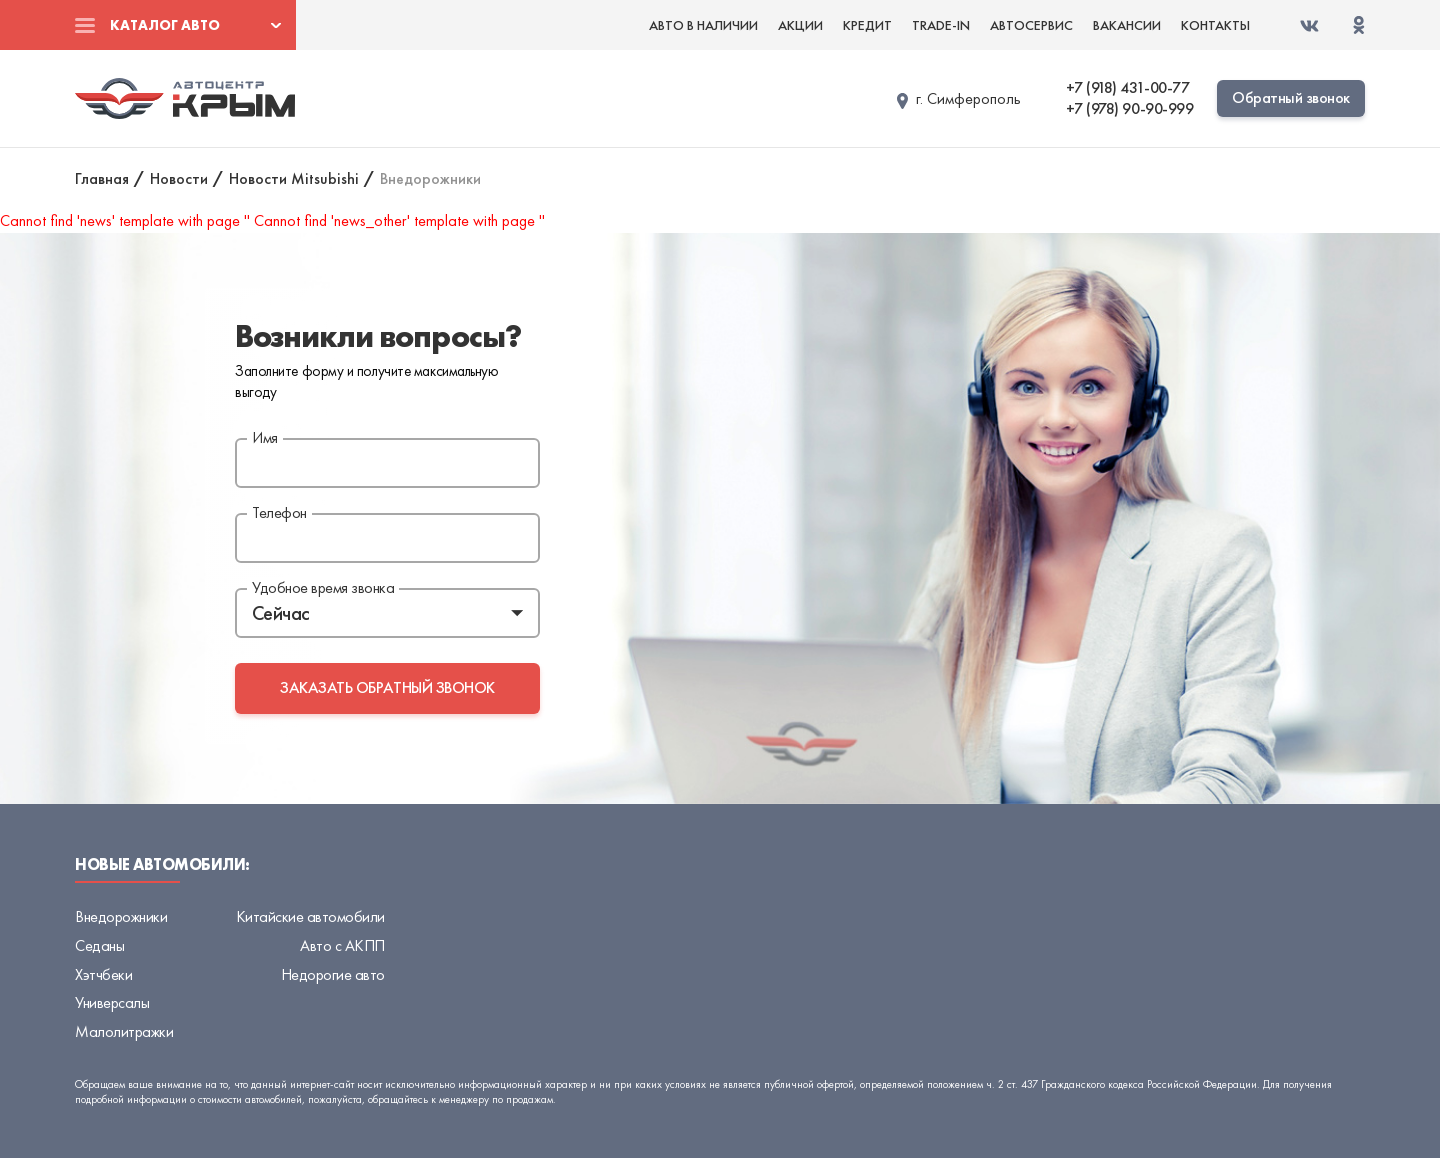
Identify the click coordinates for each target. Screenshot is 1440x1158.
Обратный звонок (1291, 97)
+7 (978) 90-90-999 (1129, 109)
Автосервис (1031, 25)
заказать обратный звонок (387, 687)
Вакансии (1127, 25)
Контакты (1215, 25)
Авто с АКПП (342, 945)
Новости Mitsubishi (294, 178)
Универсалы (112, 1002)
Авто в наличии (703, 25)
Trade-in (941, 25)
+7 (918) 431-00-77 (1127, 88)
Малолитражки (124, 1031)
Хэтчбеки (103, 974)
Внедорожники (121, 916)
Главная (102, 178)
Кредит (867, 25)
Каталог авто (165, 25)
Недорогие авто (333, 974)
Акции (800, 25)
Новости (179, 178)
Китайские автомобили (310, 916)
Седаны (99, 945)
